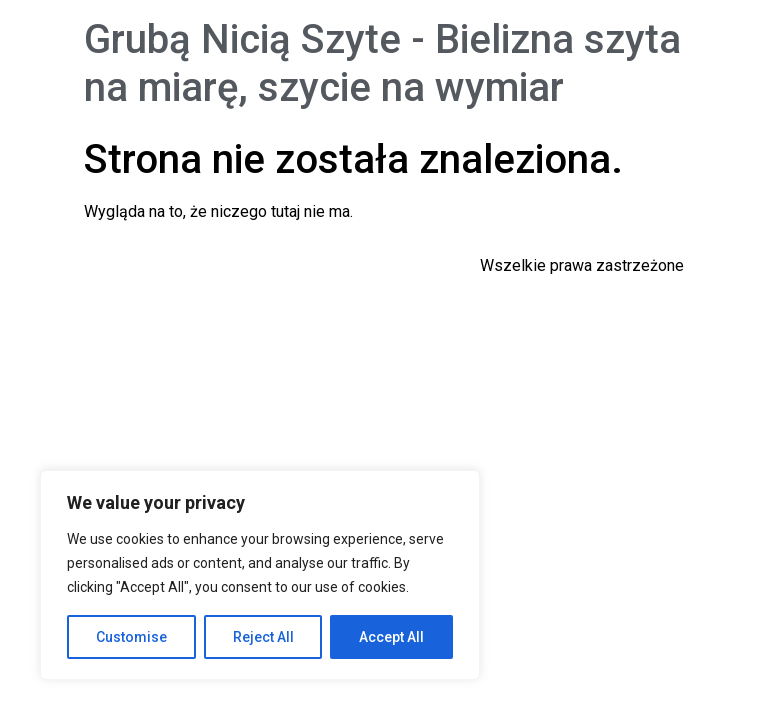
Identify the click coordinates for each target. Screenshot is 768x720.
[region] (260, 575)
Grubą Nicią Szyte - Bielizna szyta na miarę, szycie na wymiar (382, 63)
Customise (131, 637)
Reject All (263, 637)
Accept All (391, 637)
